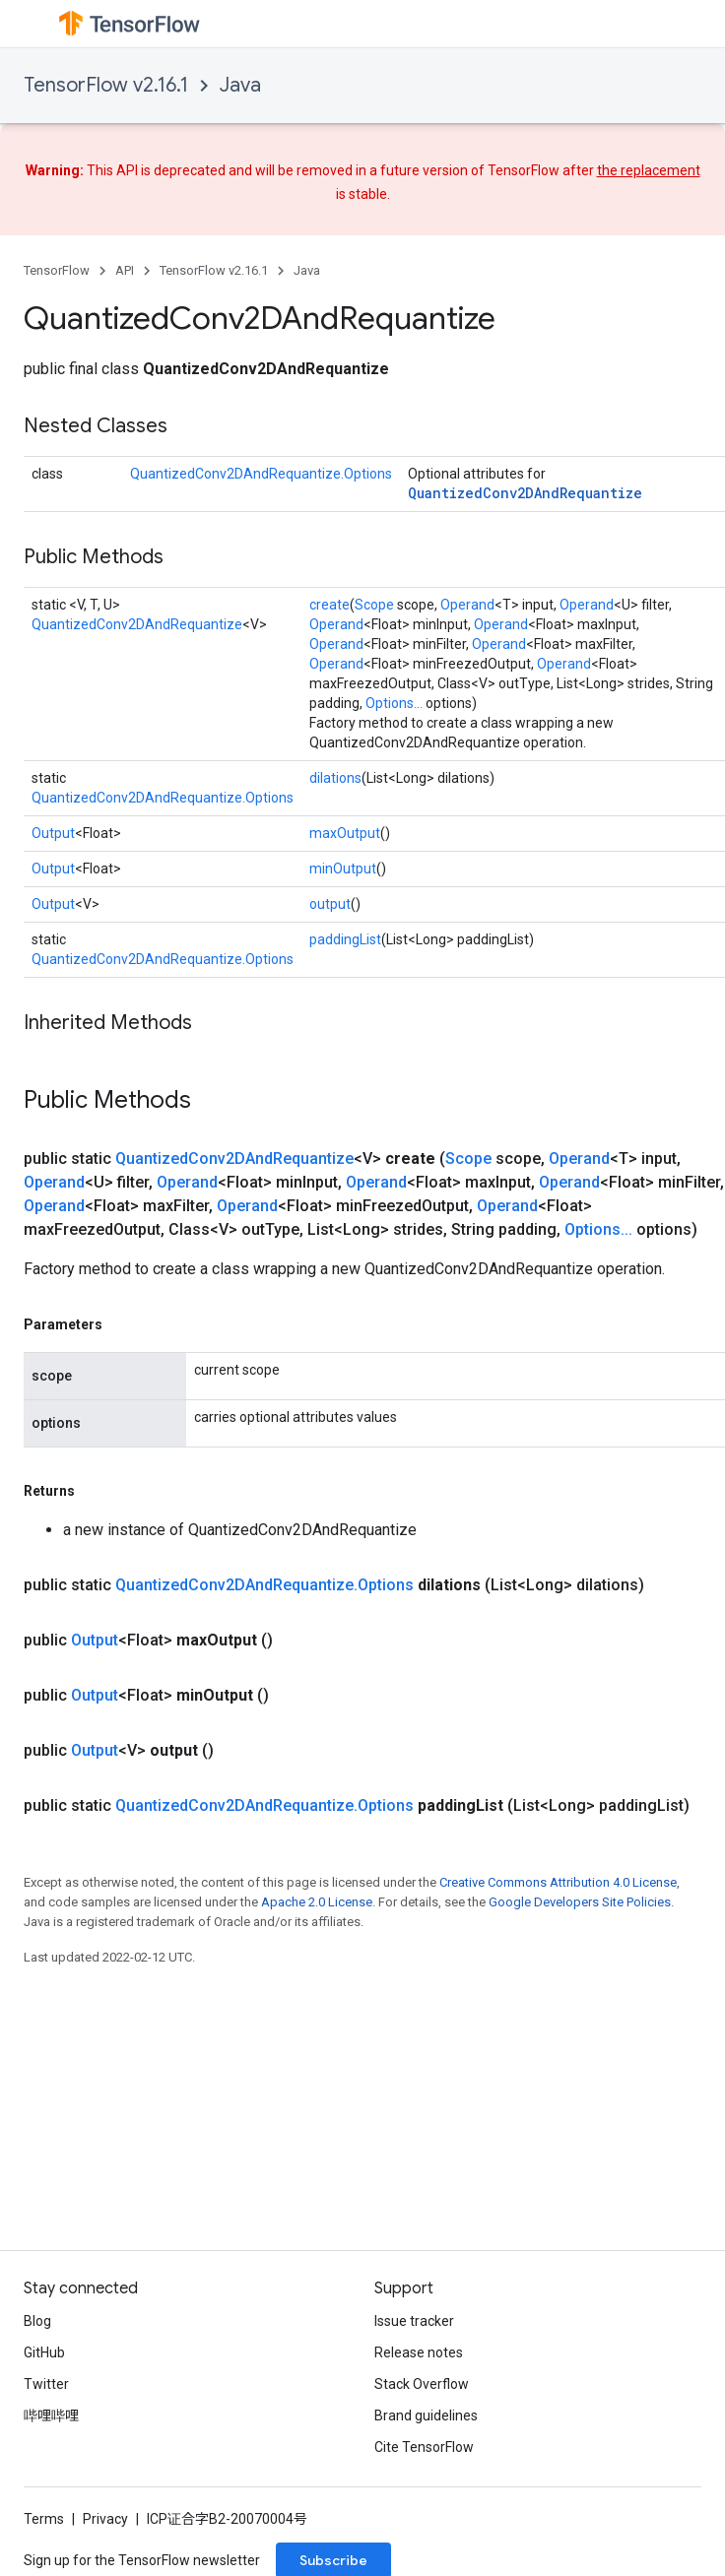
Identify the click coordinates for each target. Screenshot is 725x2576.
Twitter (46, 2384)
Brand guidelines (426, 2415)
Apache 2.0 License (316, 1902)
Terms (44, 2519)
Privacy (105, 2519)
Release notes (418, 2352)
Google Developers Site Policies (580, 1902)
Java (240, 85)
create (329, 604)
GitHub (44, 2352)
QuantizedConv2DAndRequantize (525, 492)
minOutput (342, 868)
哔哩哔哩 (51, 2415)
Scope (374, 604)
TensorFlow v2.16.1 (106, 85)
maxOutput (344, 833)
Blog (37, 2321)
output (330, 904)
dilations (335, 778)
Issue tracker (414, 2321)
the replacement (648, 170)
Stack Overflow (421, 2384)
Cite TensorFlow (424, 2447)
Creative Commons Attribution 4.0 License (558, 1882)
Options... (394, 703)
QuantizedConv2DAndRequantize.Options (261, 474)
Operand (467, 604)
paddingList (345, 939)
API (124, 270)
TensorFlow (57, 270)
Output (53, 833)
